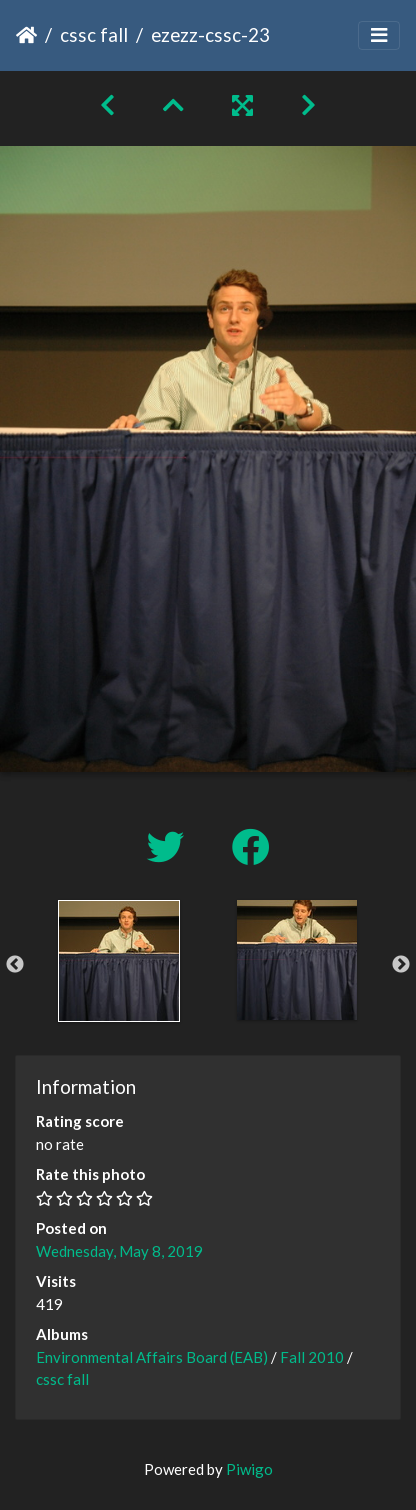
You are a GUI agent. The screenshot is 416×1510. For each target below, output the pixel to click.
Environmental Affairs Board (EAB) (152, 1357)
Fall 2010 (312, 1357)
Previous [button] (15, 965)
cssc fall (94, 34)
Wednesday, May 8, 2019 (119, 1251)
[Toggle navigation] (379, 35)
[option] (119, 961)
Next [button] (401, 965)
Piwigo (249, 1469)
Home (26, 35)
